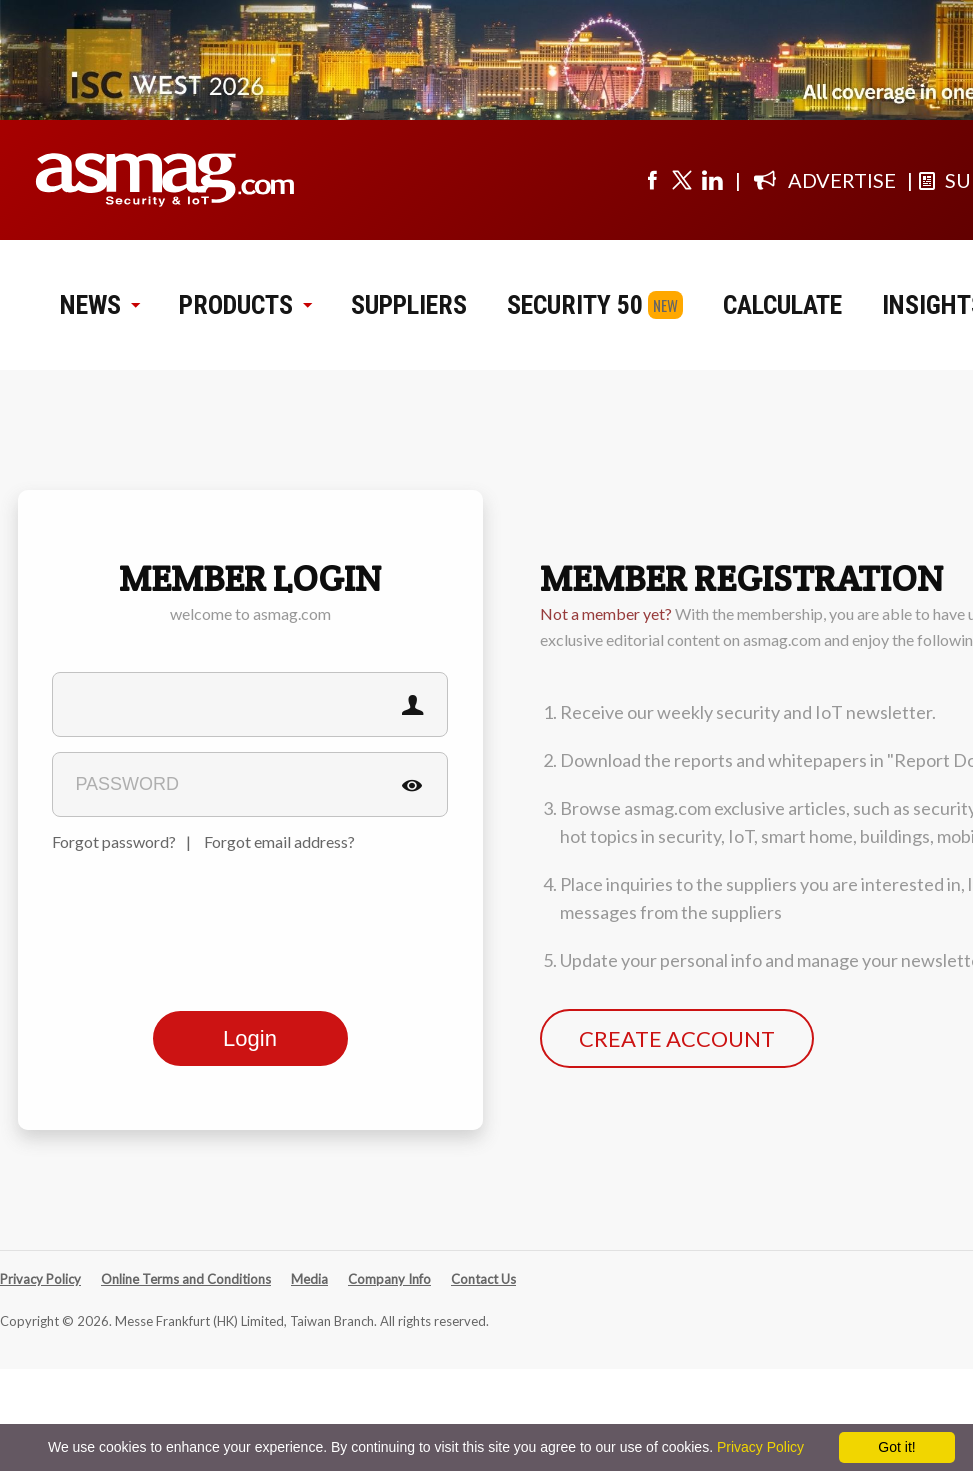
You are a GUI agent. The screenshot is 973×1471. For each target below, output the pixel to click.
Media (309, 1279)
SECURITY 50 (575, 305)
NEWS (99, 305)
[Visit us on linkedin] (712, 180)
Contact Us (483, 1279)
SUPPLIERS (409, 305)
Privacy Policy (40, 1279)
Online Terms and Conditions (186, 1279)
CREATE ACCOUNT (677, 1038)
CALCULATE (782, 305)
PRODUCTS (245, 305)
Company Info (389, 1279)
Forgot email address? (279, 841)
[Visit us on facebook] (652, 180)
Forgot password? (114, 841)
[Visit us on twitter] (682, 180)
